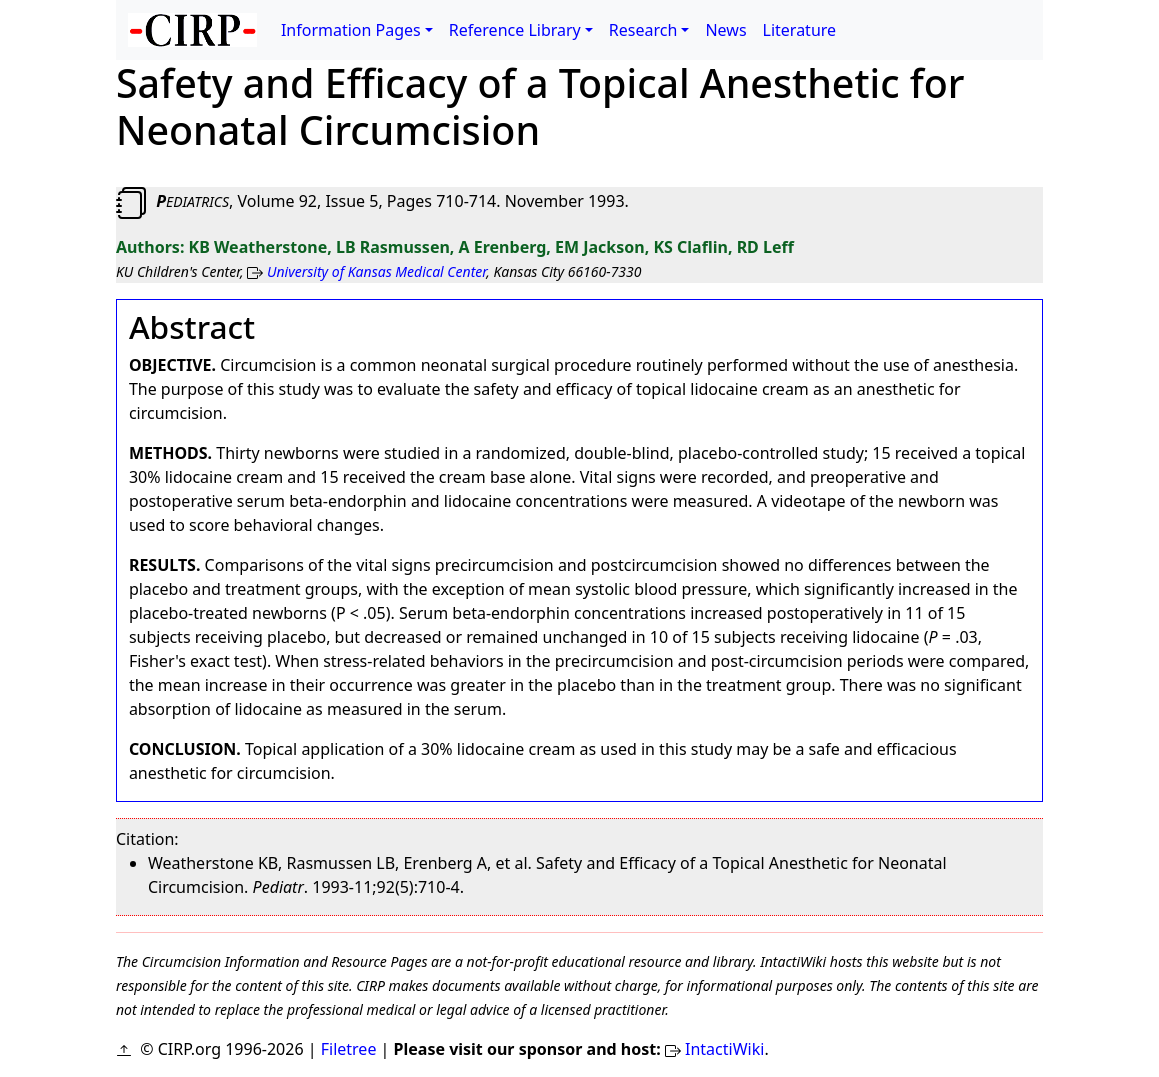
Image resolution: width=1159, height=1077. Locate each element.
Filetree (349, 1049)
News (725, 30)
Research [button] (643, 30)
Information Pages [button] (351, 30)
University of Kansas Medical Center (376, 271)
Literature (800, 30)
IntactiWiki (724, 1049)
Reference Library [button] (515, 30)
